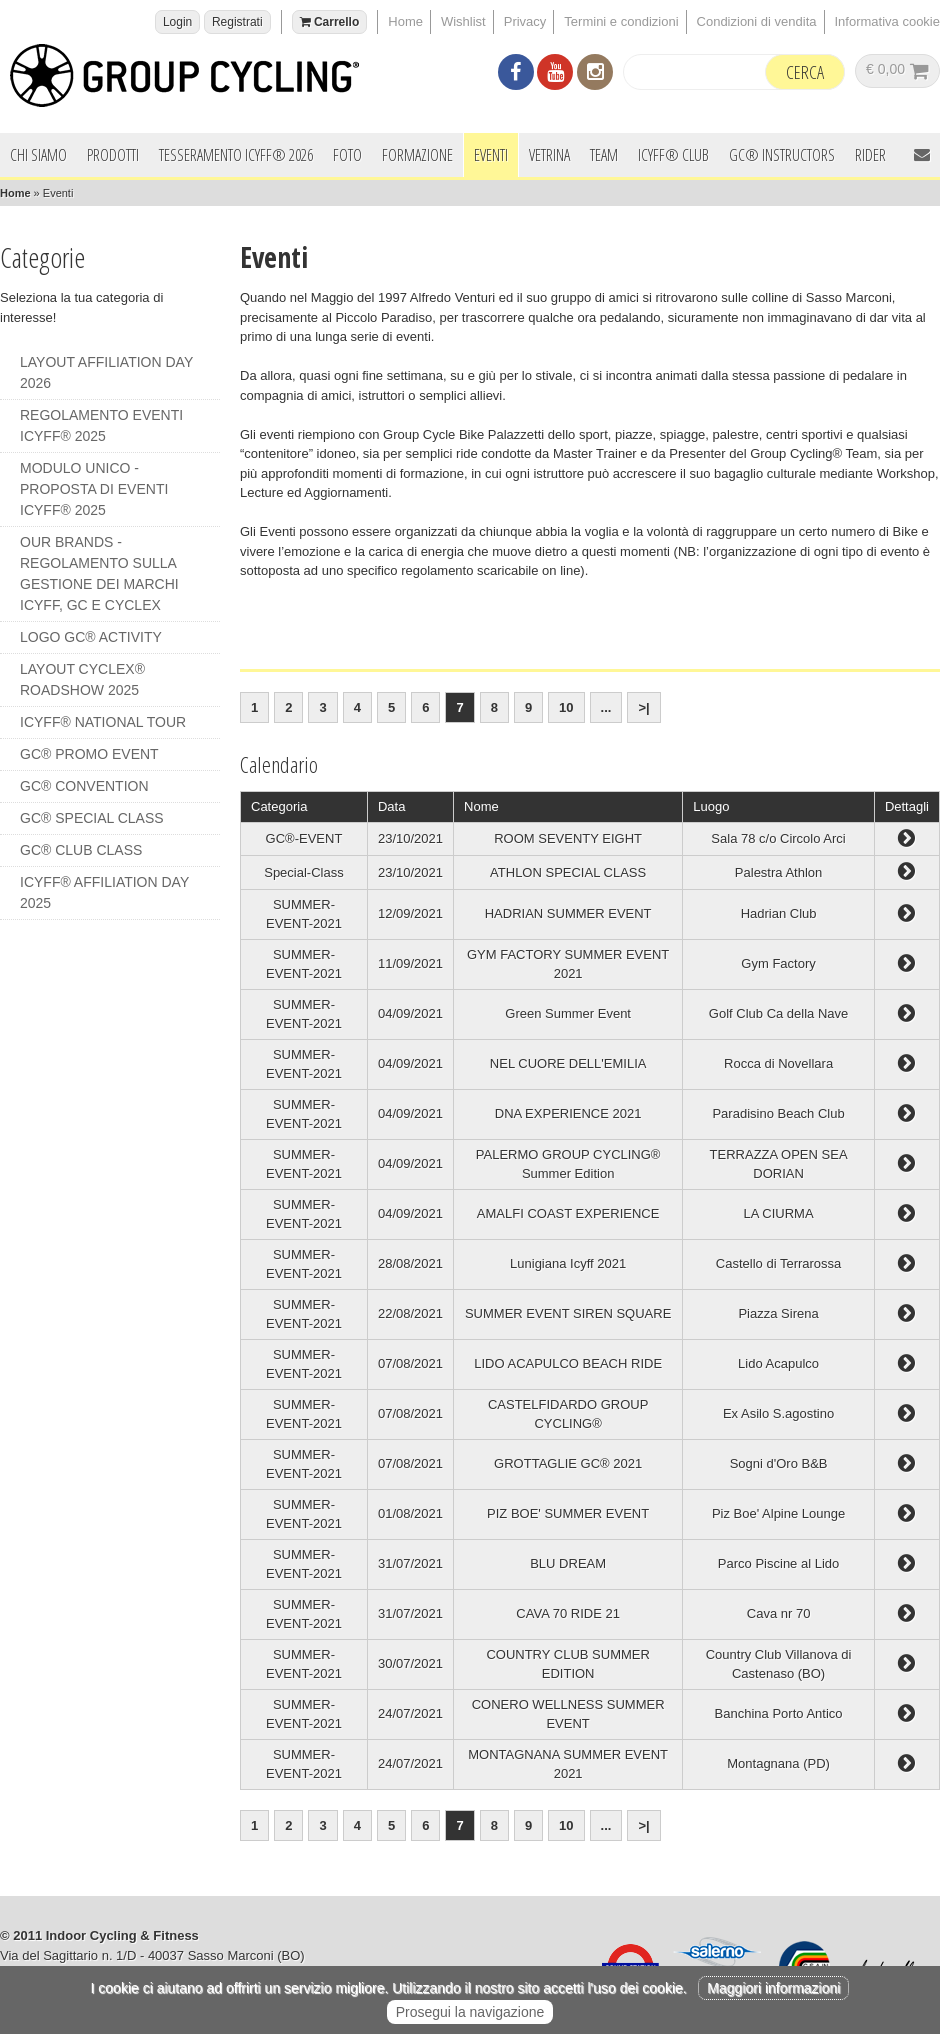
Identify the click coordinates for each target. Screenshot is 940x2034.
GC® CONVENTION (84, 786)
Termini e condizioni (621, 21)
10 (566, 707)
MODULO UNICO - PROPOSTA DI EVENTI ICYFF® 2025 (94, 489)
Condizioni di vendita (757, 21)
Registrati (237, 22)
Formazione (417, 155)
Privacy (525, 21)
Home (405, 21)
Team (604, 155)
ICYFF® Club (673, 155)
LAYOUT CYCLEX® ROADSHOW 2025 (82, 679)
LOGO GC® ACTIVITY (91, 637)
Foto (347, 155)
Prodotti (113, 155)
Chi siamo (38, 155)
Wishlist (463, 21)
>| (643, 707)
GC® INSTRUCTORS (782, 155)
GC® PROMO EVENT (89, 754)
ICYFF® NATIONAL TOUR (103, 722)
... (606, 707)
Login (177, 22)
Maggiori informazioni (773, 1988)
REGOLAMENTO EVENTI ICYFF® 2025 (101, 425)
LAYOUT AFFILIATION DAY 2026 (106, 372)
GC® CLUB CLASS (81, 850)
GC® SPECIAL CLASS (92, 818)
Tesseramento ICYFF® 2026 (236, 155)
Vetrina (549, 155)
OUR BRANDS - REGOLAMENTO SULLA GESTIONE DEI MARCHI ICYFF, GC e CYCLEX (99, 573)
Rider (870, 155)
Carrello (330, 22)
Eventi (491, 155)
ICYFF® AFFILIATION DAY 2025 (104, 892)
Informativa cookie (888, 21)
